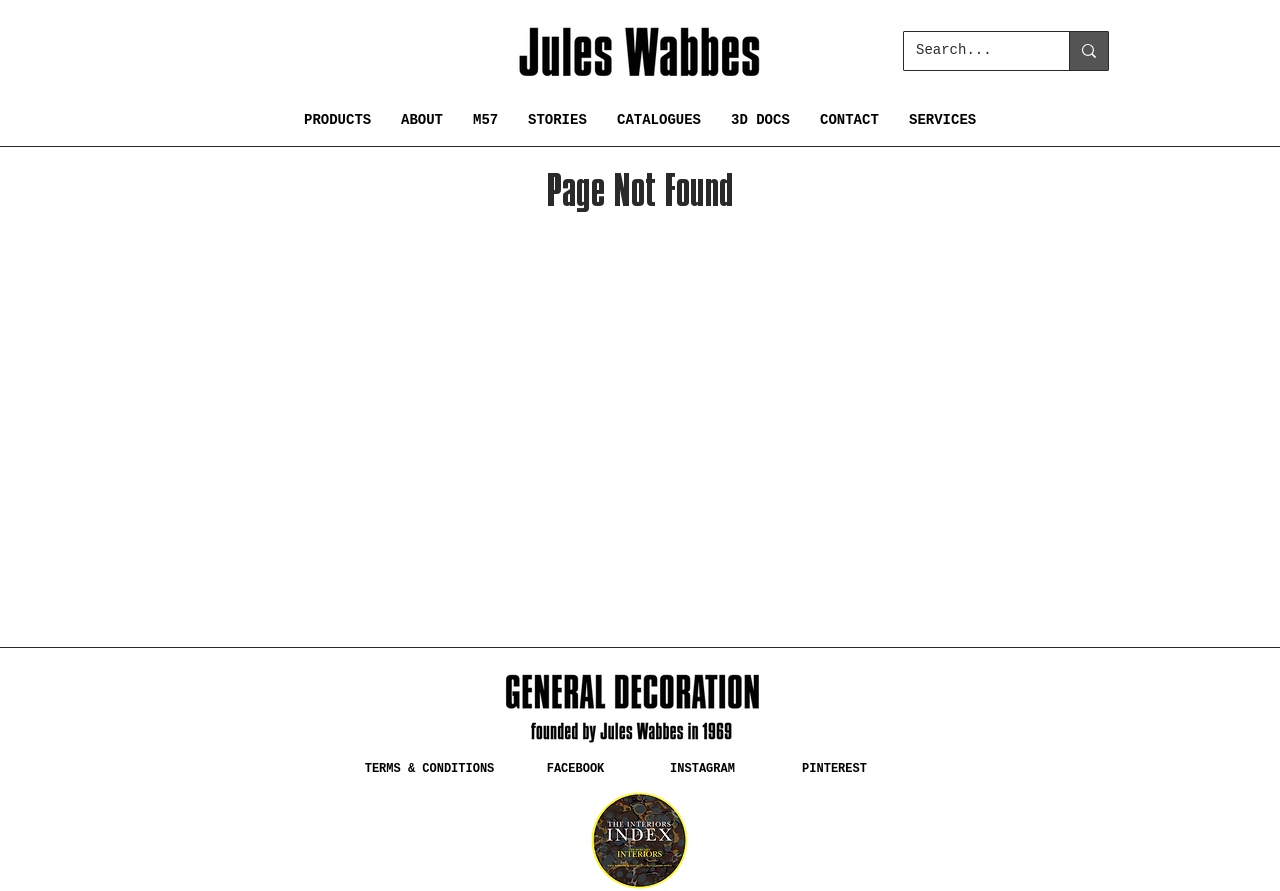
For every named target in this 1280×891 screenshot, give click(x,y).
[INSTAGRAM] (702, 769)
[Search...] (971, 51)
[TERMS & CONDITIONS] (429, 769)
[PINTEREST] (834, 769)
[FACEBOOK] (575, 769)
